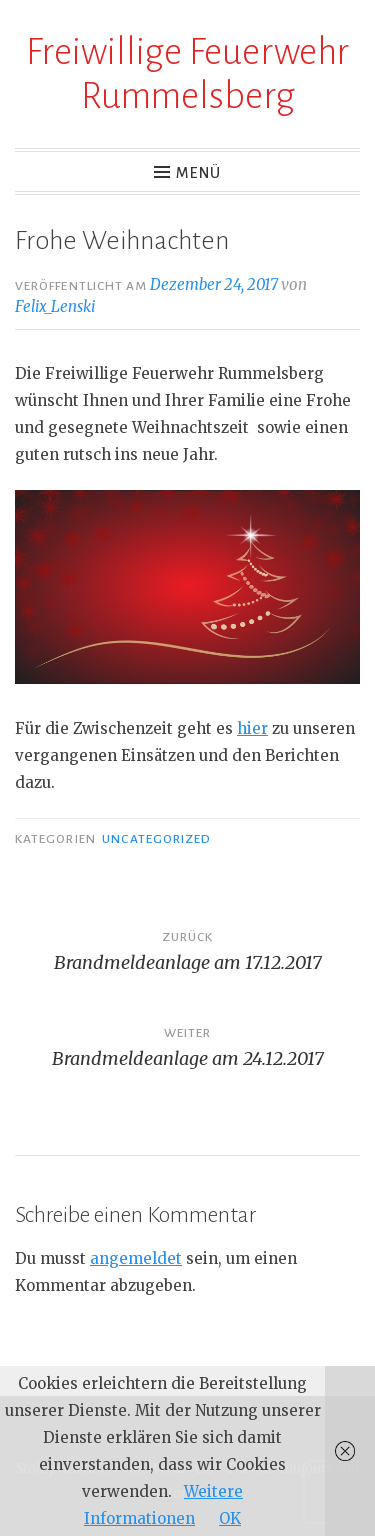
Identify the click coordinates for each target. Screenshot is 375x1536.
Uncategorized (156, 839)
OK (230, 1518)
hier (252, 728)
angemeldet (136, 1258)
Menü (198, 173)
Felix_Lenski (55, 306)
